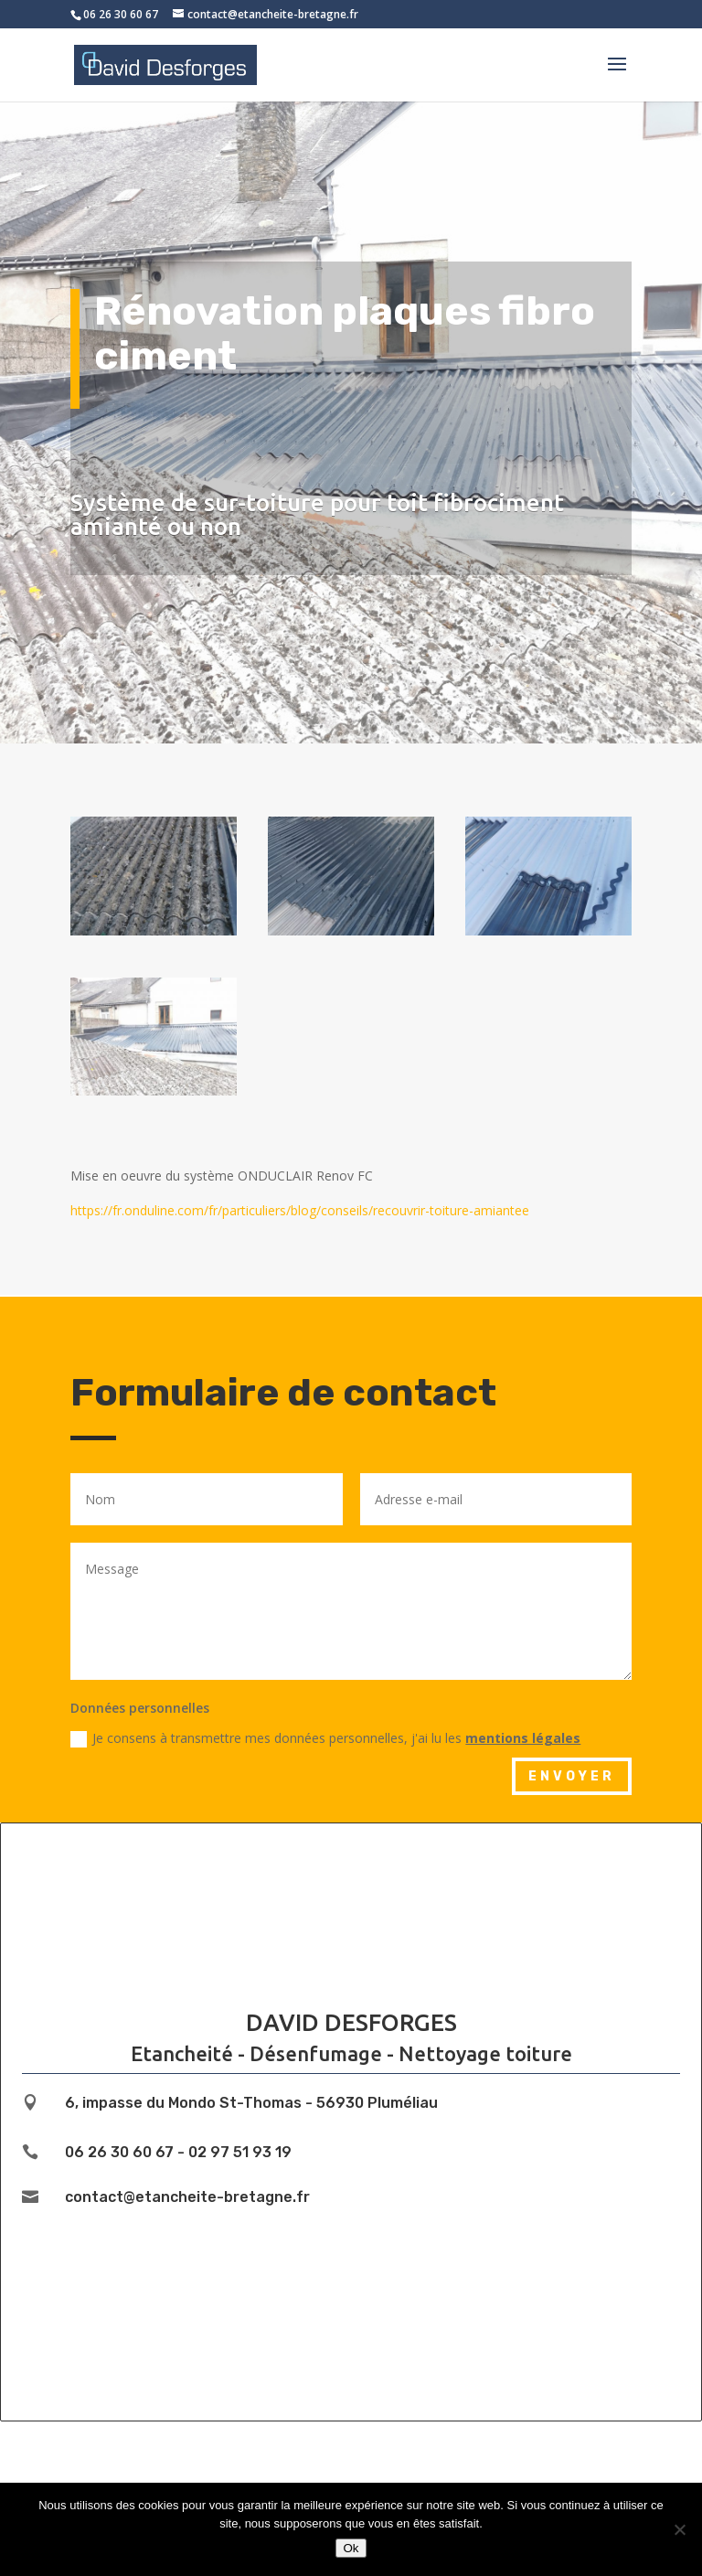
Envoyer (571, 1776)
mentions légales (522, 1738)
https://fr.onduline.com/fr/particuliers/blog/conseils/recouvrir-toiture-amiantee (299, 1210)
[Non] (679, 2529)
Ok (350, 2548)
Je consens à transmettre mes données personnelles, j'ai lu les (325, 1738)
